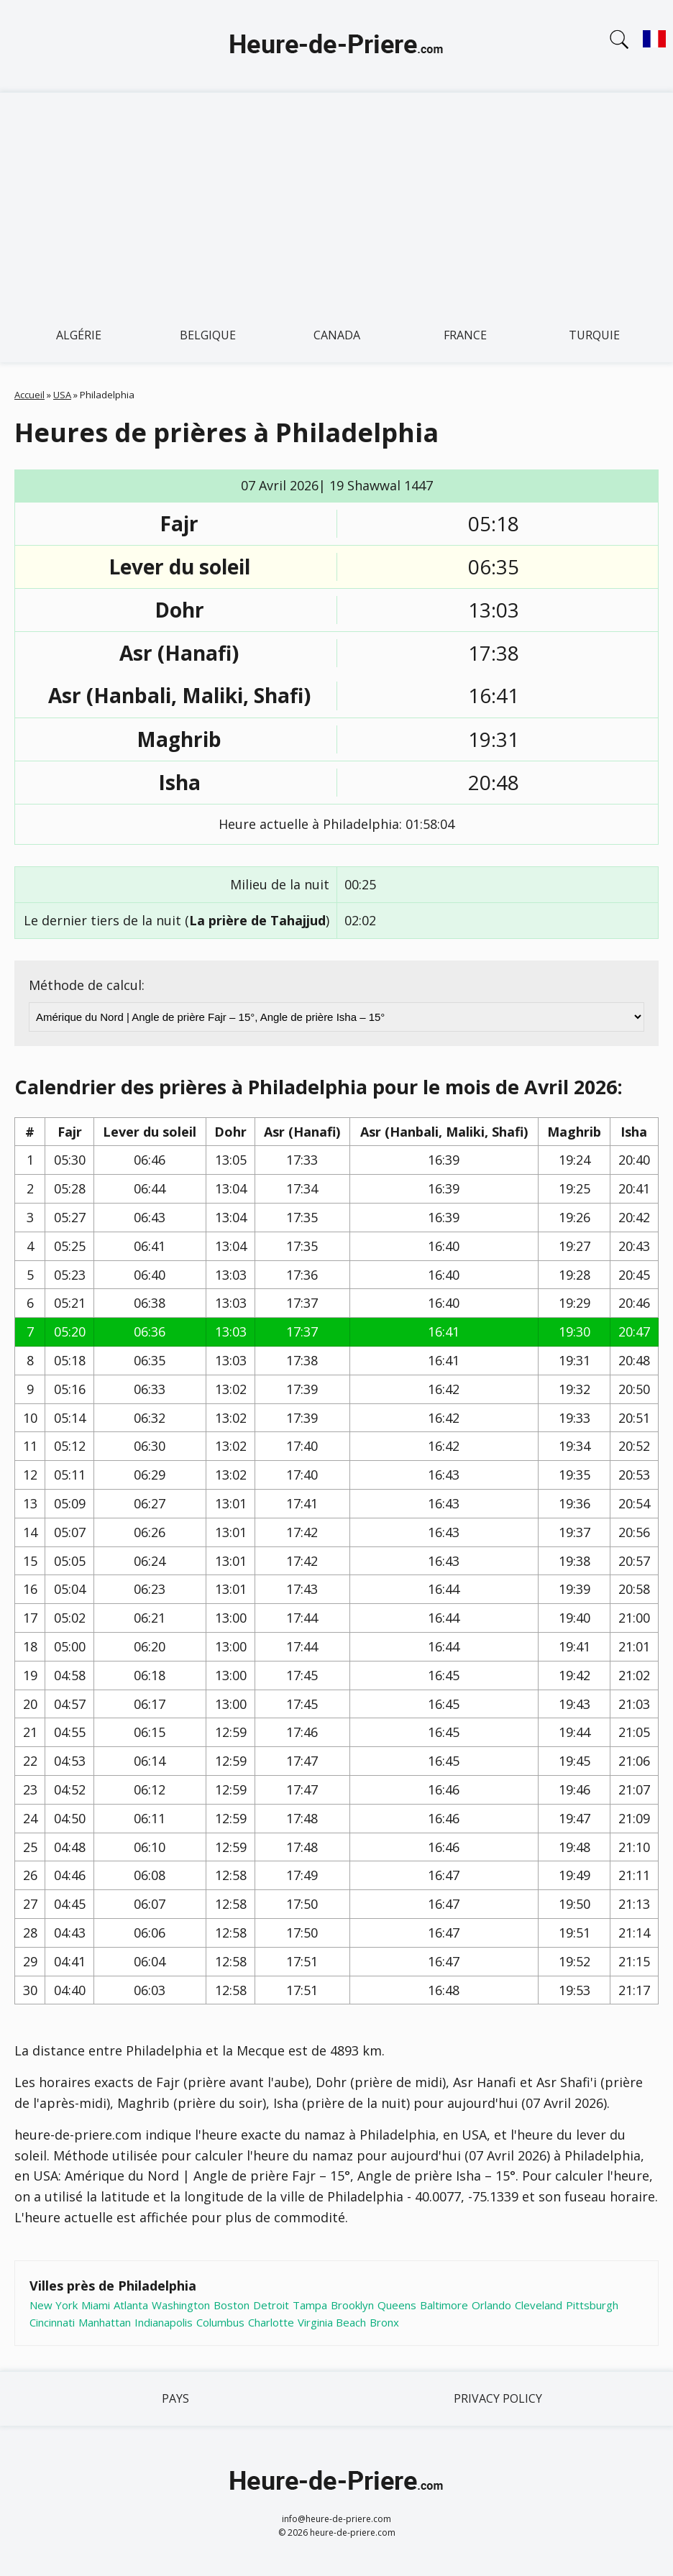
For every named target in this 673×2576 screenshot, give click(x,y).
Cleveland (538, 2305)
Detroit (271, 2305)
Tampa (310, 2305)
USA (62, 394)
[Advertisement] (336, 200)
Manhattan (104, 2322)
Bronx (384, 2322)
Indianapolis (163, 2322)
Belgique (208, 335)
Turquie (594, 335)
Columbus (220, 2322)
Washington (181, 2305)
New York (53, 2305)
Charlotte (271, 2322)
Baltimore (444, 2305)
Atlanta (131, 2305)
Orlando (491, 2305)
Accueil (29, 394)
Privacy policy (498, 2398)
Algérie (78, 335)
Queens (396, 2305)
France (465, 335)
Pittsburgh (592, 2305)
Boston (231, 2305)
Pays (175, 2398)
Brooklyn (352, 2305)
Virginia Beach (332, 2322)
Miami (95, 2305)
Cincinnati (52, 2322)
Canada (336, 335)
